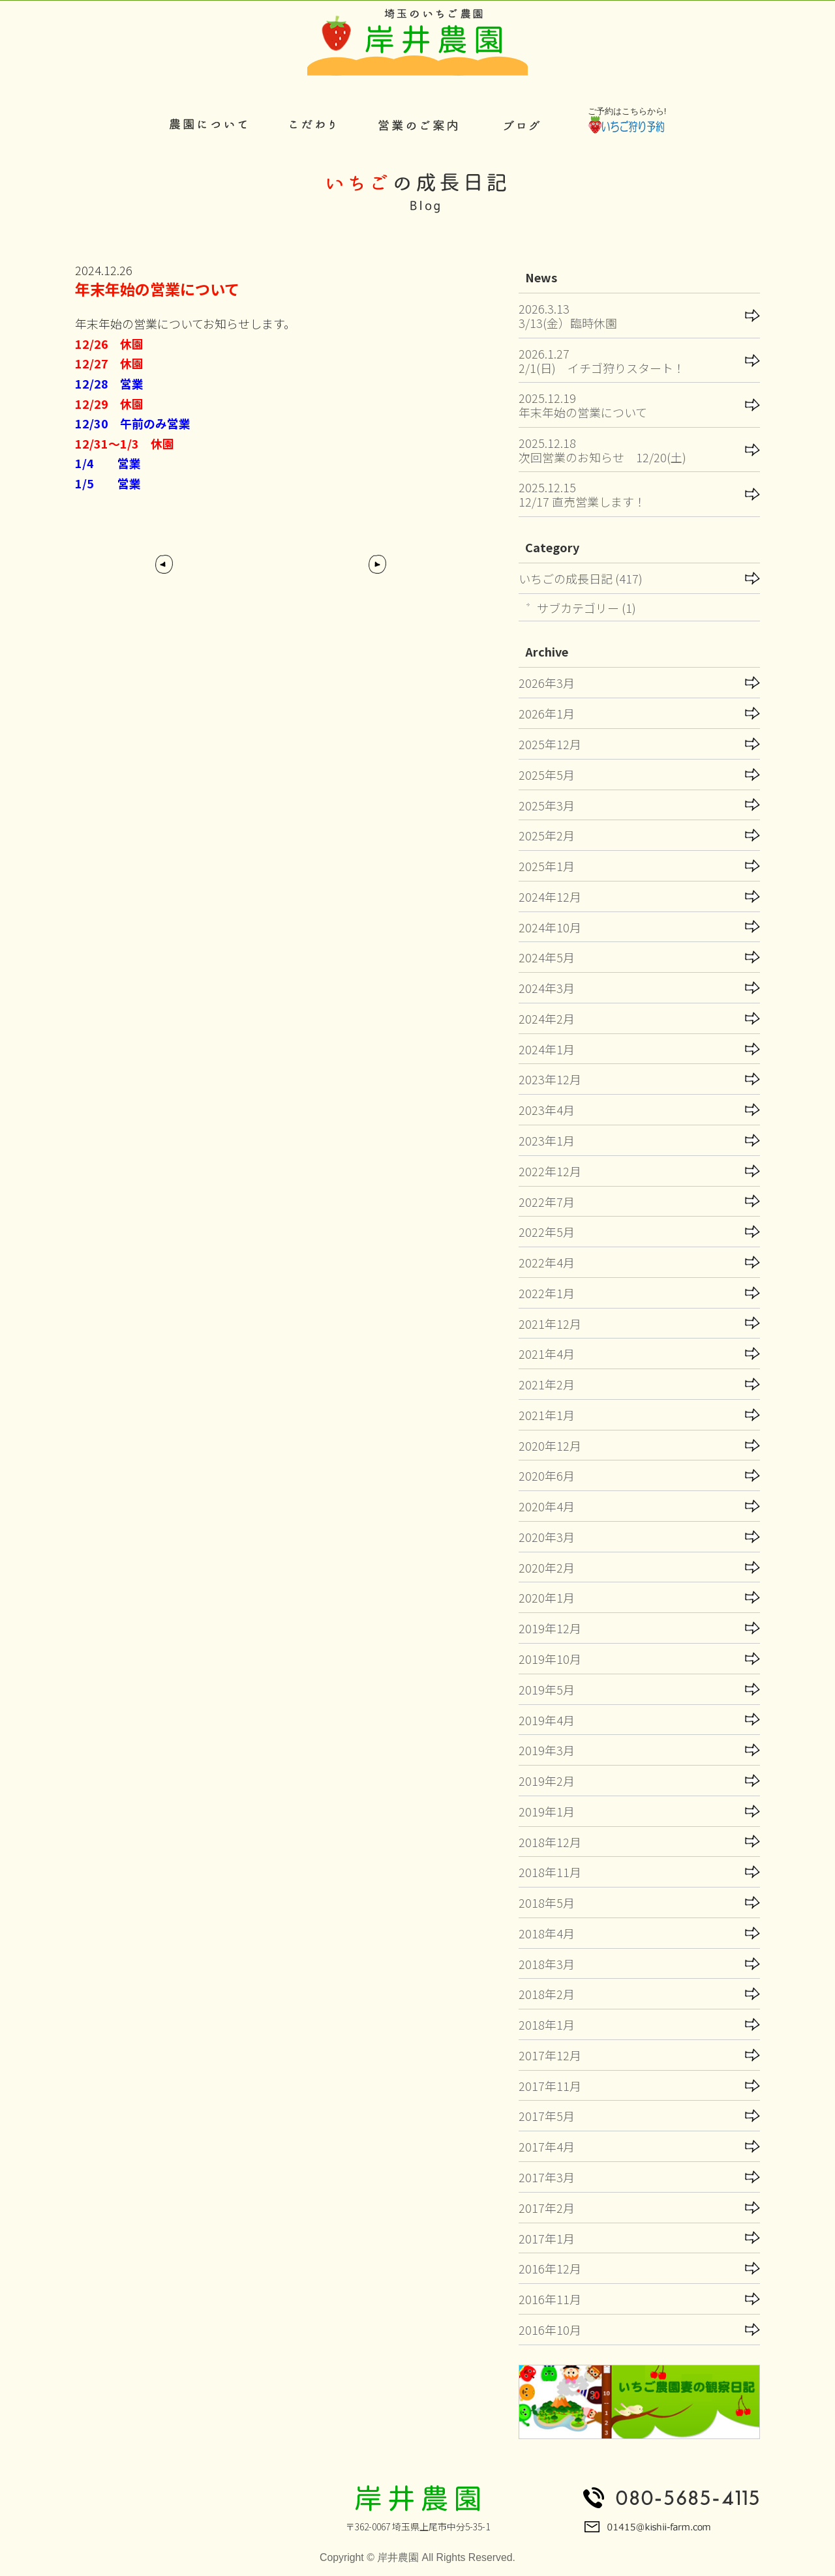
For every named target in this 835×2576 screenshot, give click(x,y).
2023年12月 (550, 1079)
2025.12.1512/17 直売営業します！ (582, 494)
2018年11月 (550, 1871)
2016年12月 (550, 2268)
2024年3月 (547, 987)
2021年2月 (547, 1384)
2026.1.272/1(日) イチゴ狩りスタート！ (602, 360)
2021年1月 (547, 1414)
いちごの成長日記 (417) (581, 578)
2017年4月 (547, 2146)
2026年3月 (547, 682)
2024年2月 (547, 1018)
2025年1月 (547, 865)
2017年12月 (550, 2055)
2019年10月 (550, 1658)
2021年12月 (550, 1323)
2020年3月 (547, 1536)
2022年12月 (550, 1170)
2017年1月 (547, 2238)
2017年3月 (547, 2177)
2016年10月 (550, 2329)
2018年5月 (547, 1902)
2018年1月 (547, 2024)
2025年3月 (547, 805)
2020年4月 (547, 1506)
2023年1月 (547, 1140)
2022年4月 (547, 1262)
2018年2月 (547, 1993)
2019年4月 (547, 1719)
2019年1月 (547, 1811)
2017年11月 (550, 2085)
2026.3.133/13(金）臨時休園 (568, 315)
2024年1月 (547, 1049)
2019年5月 (547, 1689)
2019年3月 (547, 1749)
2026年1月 (547, 713)
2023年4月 (547, 1109)
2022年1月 (547, 1292)
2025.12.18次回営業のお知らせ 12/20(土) (602, 450)
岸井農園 (398, 2557)
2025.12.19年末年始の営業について (583, 405)
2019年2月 (547, 1780)
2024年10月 (550, 927)
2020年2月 (547, 1567)
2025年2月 (547, 835)
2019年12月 (550, 1628)
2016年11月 (550, 2298)
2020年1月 (547, 1597)
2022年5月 (547, 1231)
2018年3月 (547, 1963)
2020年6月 (547, 1475)
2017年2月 (547, 2207)
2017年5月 (547, 2115)
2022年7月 (547, 1201)
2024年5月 (547, 957)
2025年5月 (547, 774)
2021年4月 (547, 1353)
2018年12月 (550, 1841)
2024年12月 (550, 896)
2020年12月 (550, 1445)
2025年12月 (550, 743)
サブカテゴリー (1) (586, 607)
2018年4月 (547, 1933)
